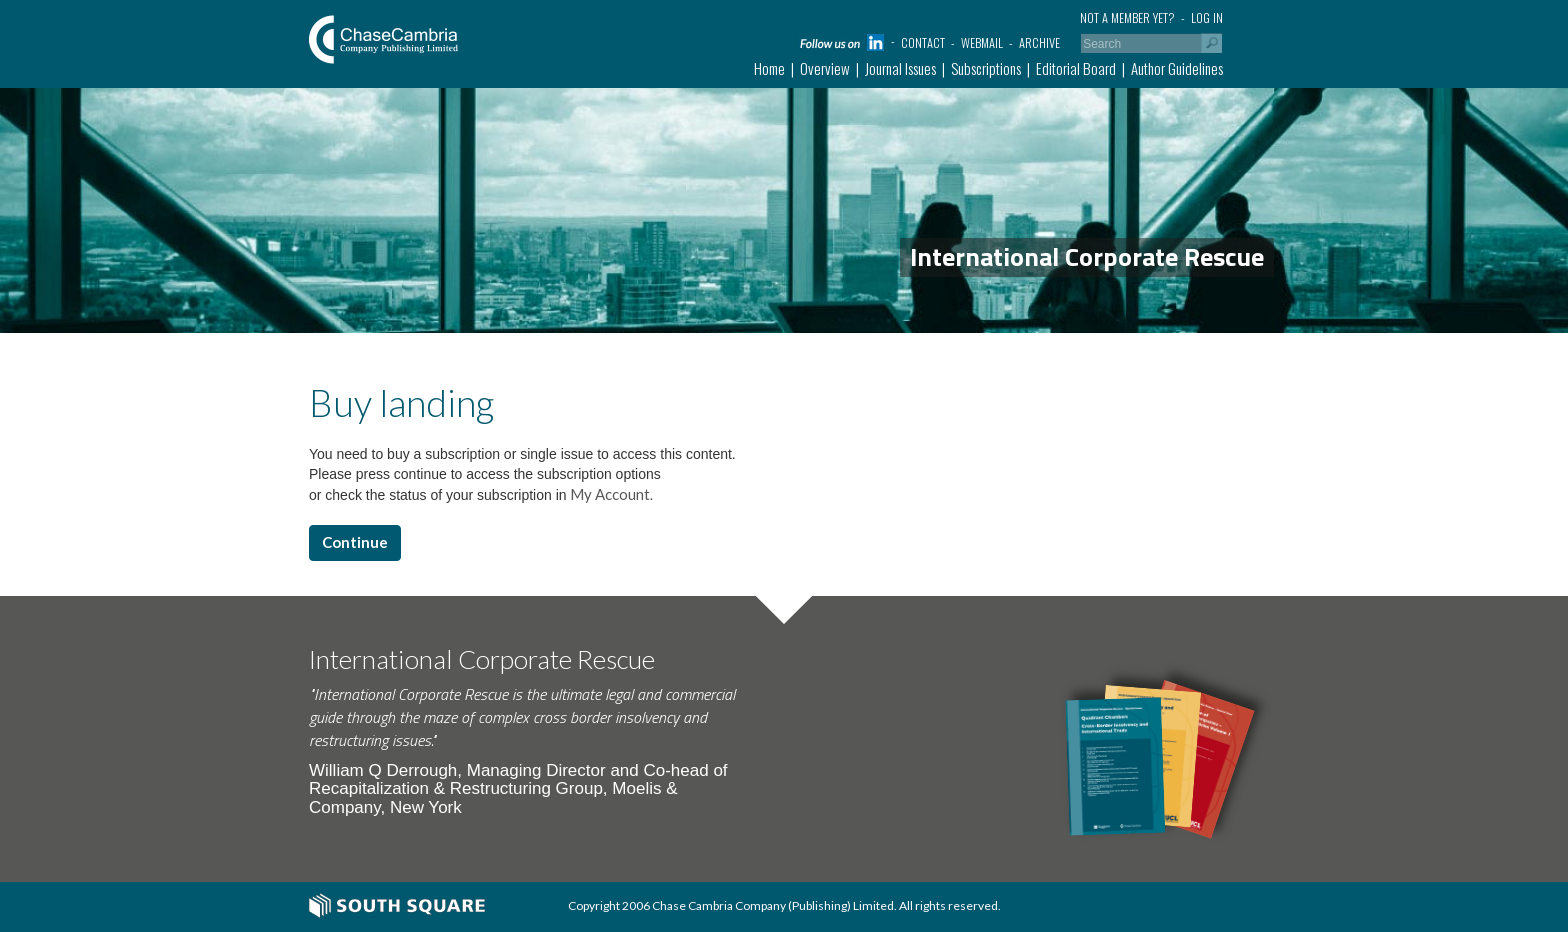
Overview (825, 68)
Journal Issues (900, 68)
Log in (1207, 17)
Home (769, 68)
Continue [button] (355, 542)
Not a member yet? (1127, 17)
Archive (1039, 42)
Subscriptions (986, 68)
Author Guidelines (1177, 68)
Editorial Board (1076, 68)
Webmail (982, 42)
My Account (608, 494)
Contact (923, 42)
